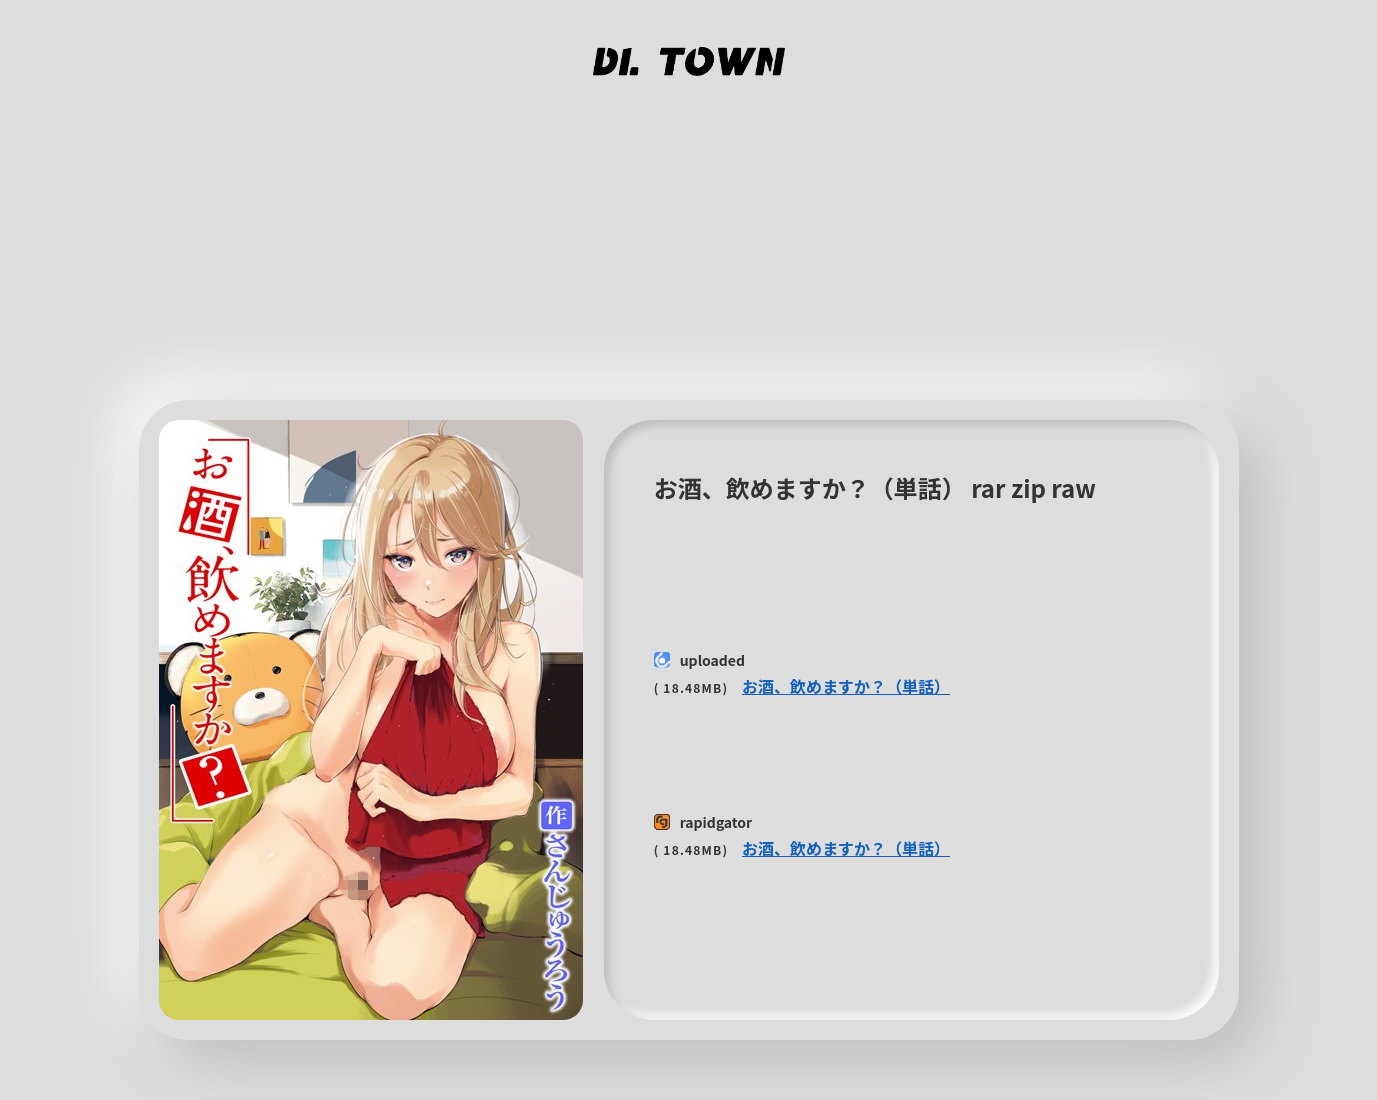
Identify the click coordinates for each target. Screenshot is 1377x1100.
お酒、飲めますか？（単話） (846, 686)
